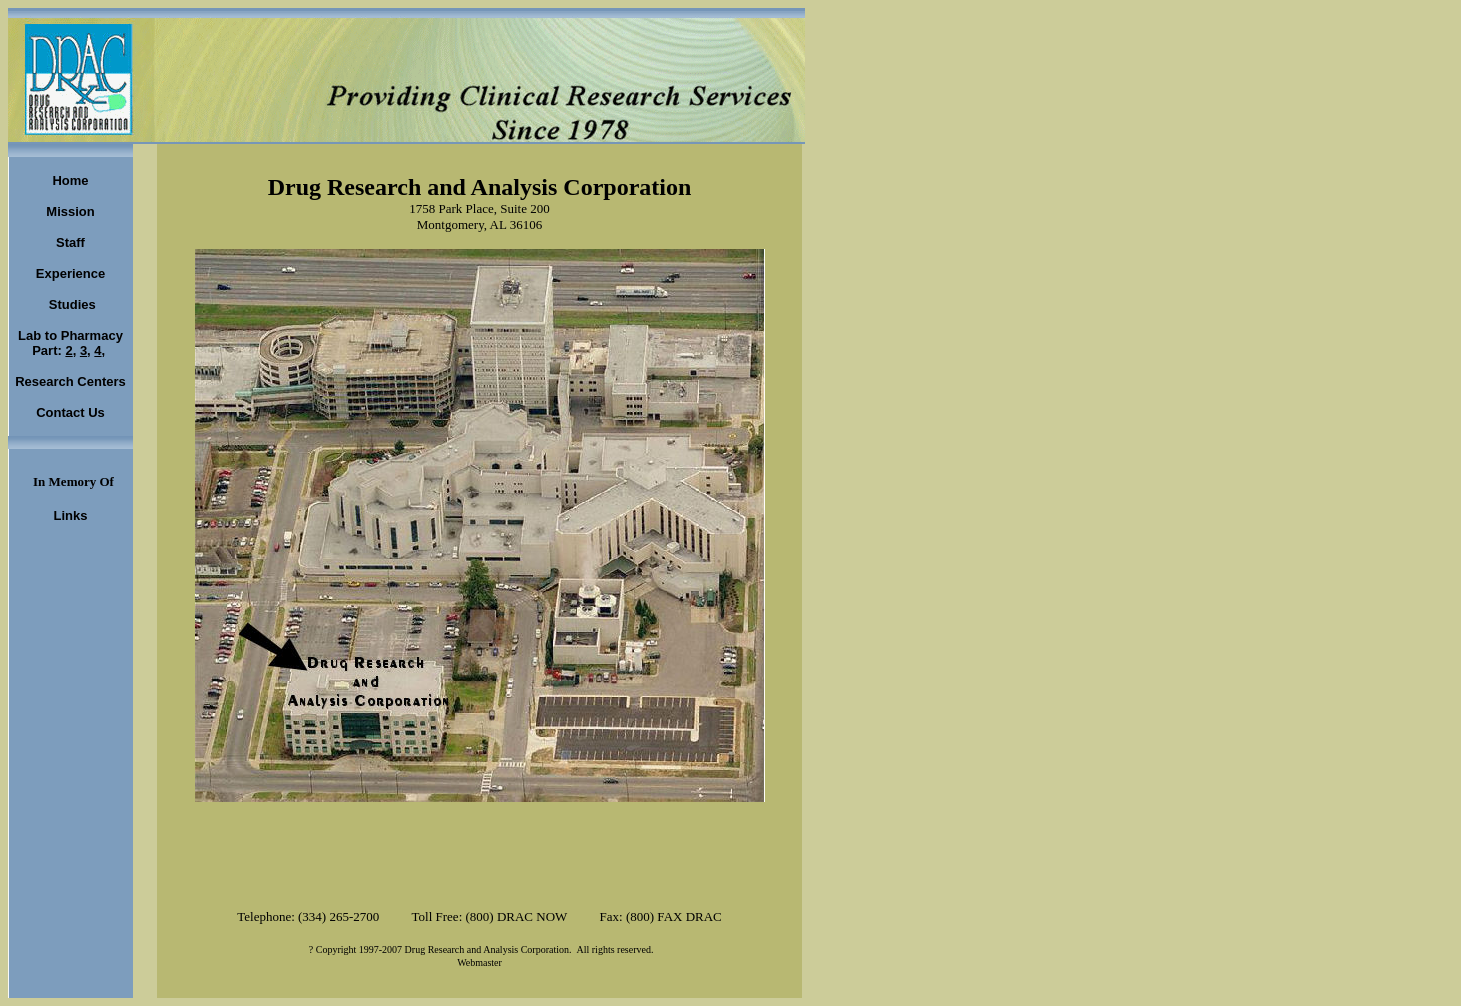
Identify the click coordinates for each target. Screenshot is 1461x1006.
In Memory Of (73, 481)
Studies (70, 304)
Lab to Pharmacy (70, 335)
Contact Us (70, 412)
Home (70, 180)
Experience (70, 273)
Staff (70, 242)
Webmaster (479, 962)
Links (71, 515)
